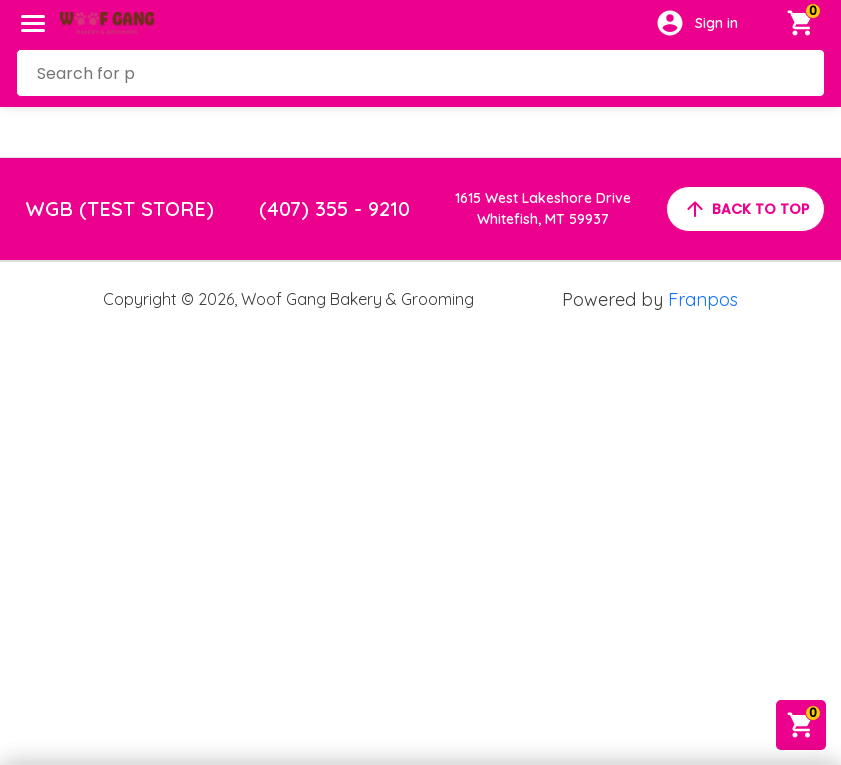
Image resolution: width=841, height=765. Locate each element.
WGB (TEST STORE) (120, 208)
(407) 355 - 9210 (334, 208)
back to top (746, 209)
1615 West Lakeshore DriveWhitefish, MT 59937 (543, 208)
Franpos (703, 299)
